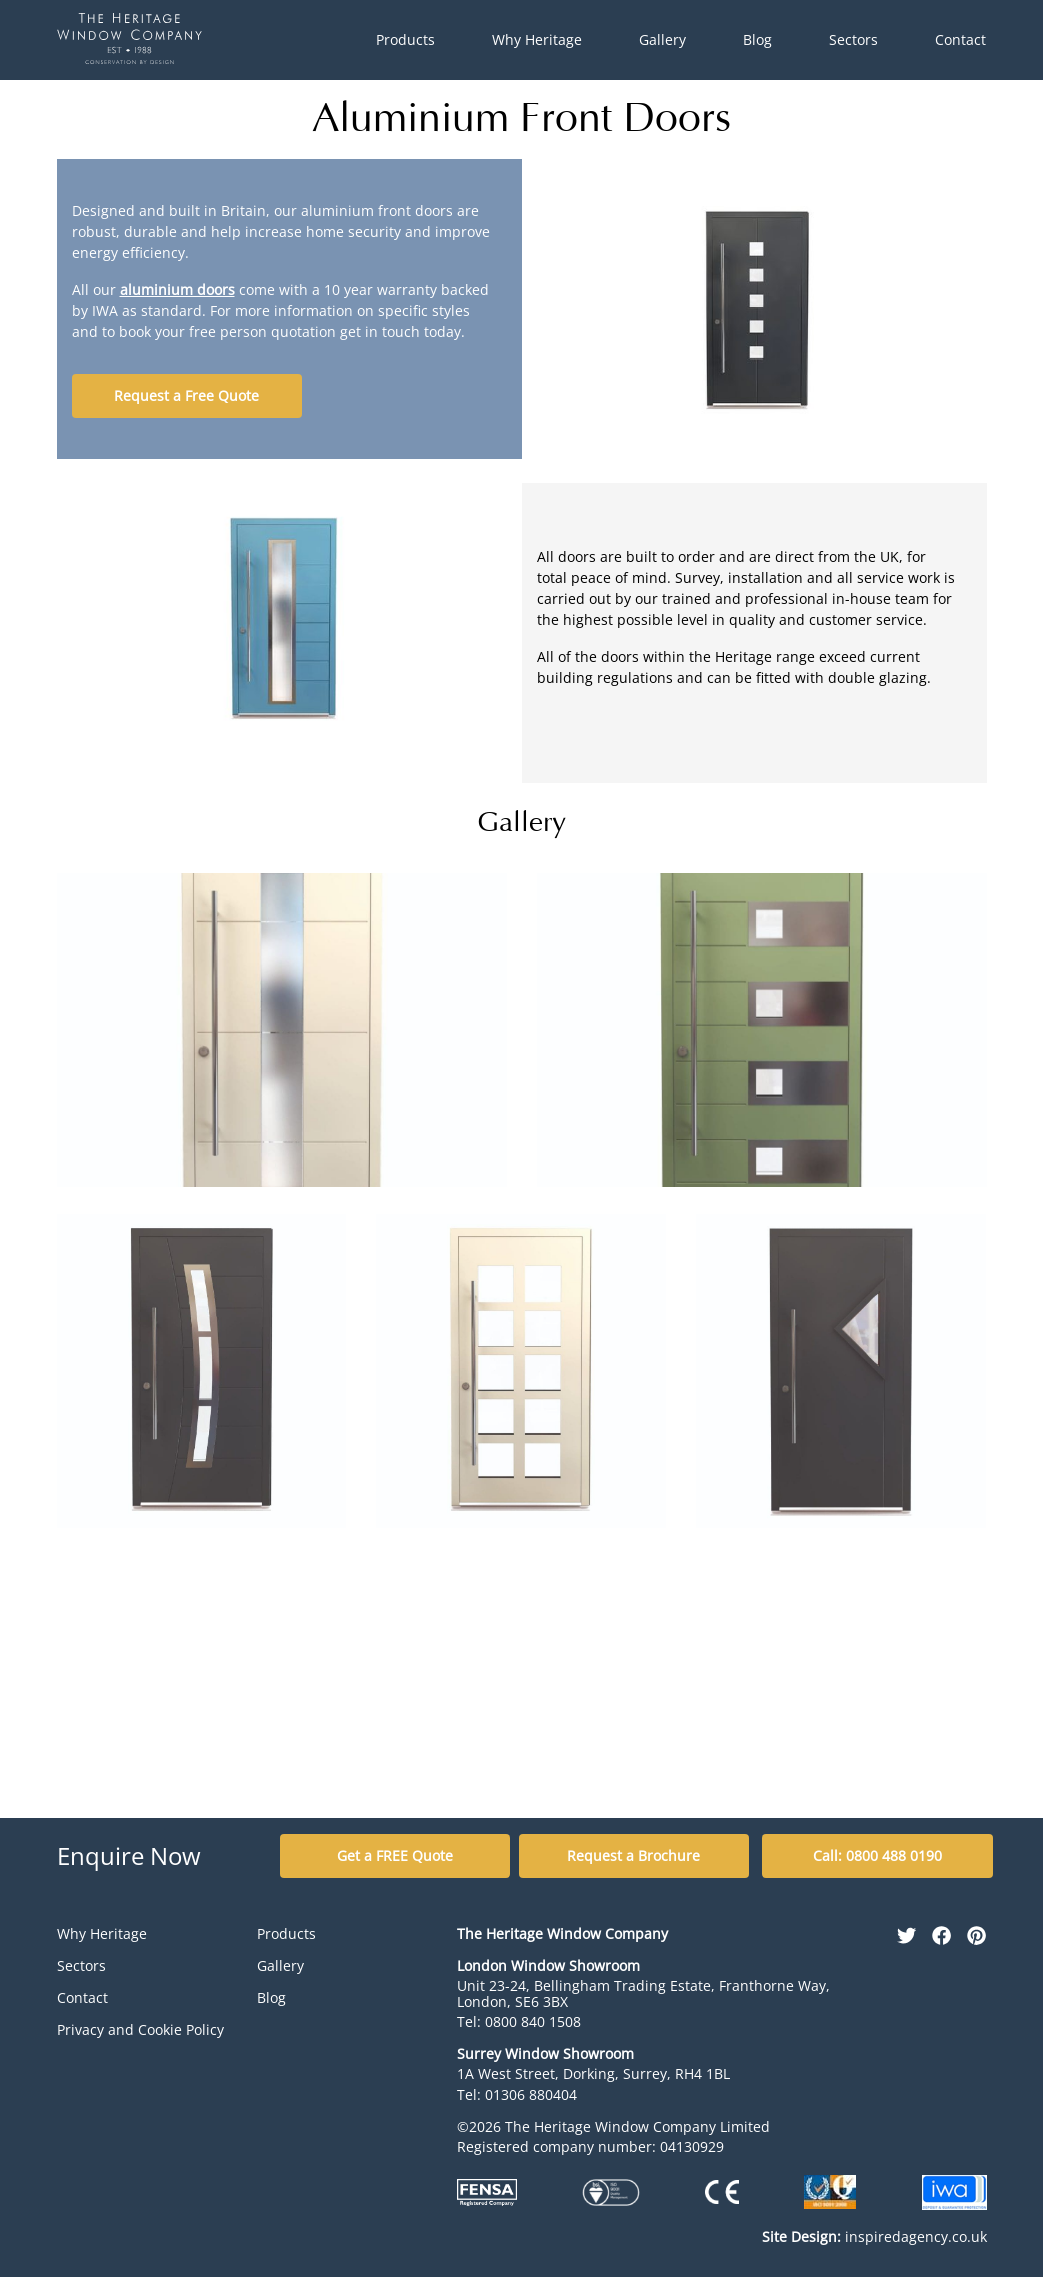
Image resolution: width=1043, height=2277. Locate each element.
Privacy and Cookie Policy (140, 2029)
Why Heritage (537, 39)
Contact (960, 39)
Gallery (662, 39)
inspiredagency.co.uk (874, 2236)
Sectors (853, 39)
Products (405, 39)
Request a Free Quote (186, 395)
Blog (757, 39)
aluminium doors (177, 289)
